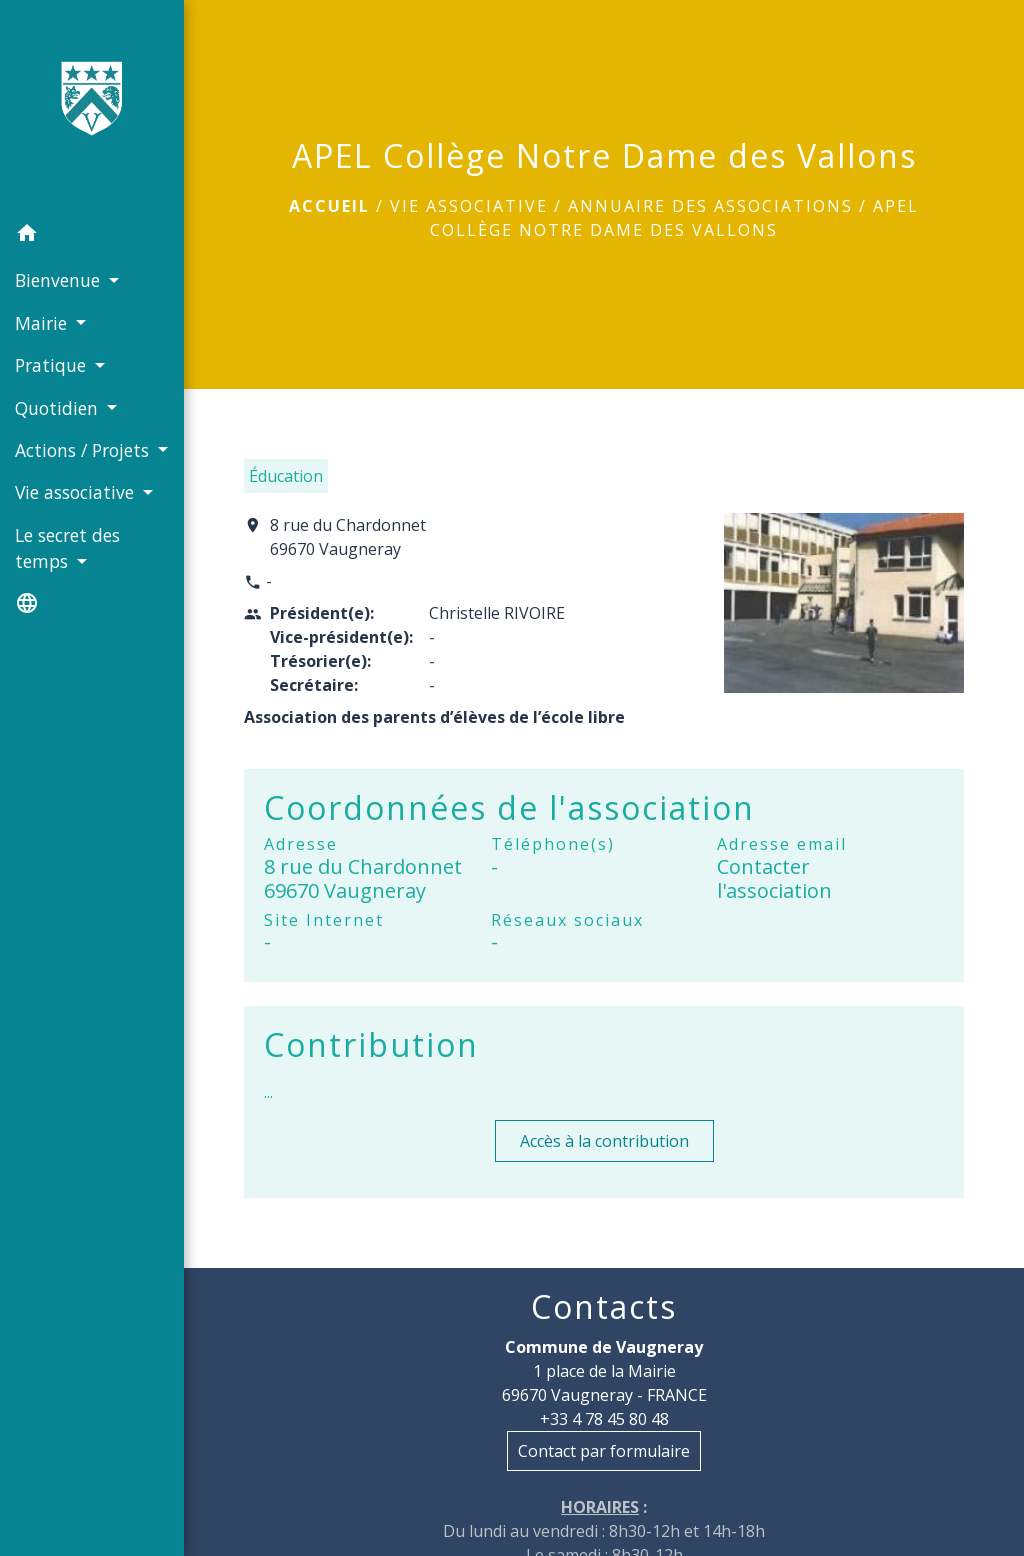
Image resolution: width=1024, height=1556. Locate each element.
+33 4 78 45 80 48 (604, 1419)
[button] (92, 236)
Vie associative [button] (77, 492)
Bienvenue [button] (60, 280)
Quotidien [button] (59, 408)
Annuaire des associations (710, 206)
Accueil (329, 206)
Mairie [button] (43, 323)
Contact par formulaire (604, 1451)
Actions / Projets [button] (84, 450)
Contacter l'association (774, 878)
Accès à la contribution (604, 1141)
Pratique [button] (53, 365)
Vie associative (469, 206)
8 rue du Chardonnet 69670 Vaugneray (348, 537)
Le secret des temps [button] (67, 548)
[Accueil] (92, 106)
